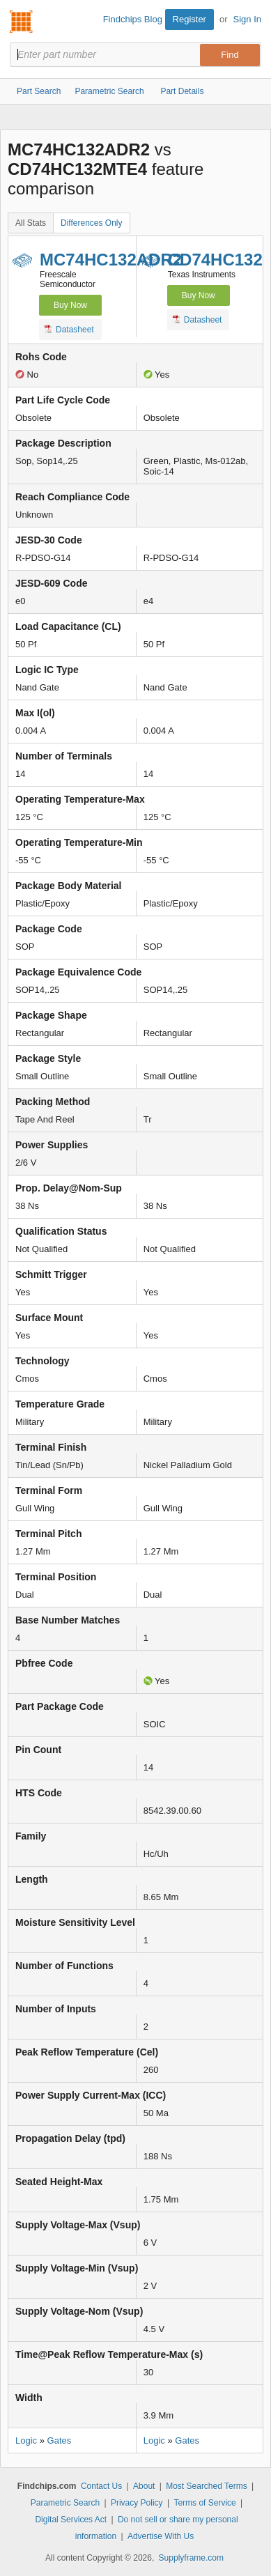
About (144, 2486)
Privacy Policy (137, 2503)
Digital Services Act (71, 2519)
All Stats (30, 223)
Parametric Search (65, 2503)
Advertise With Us (160, 2536)
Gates (59, 2440)
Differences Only (91, 223)
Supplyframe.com (191, 2558)
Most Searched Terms (206, 2486)
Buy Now (70, 305)
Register (189, 19)
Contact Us (101, 2486)
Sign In (247, 19)
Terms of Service (204, 2503)
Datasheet (69, 329)
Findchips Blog (132, 19)
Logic (26, 2440)
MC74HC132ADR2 (111, 259)
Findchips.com (21, 21)
